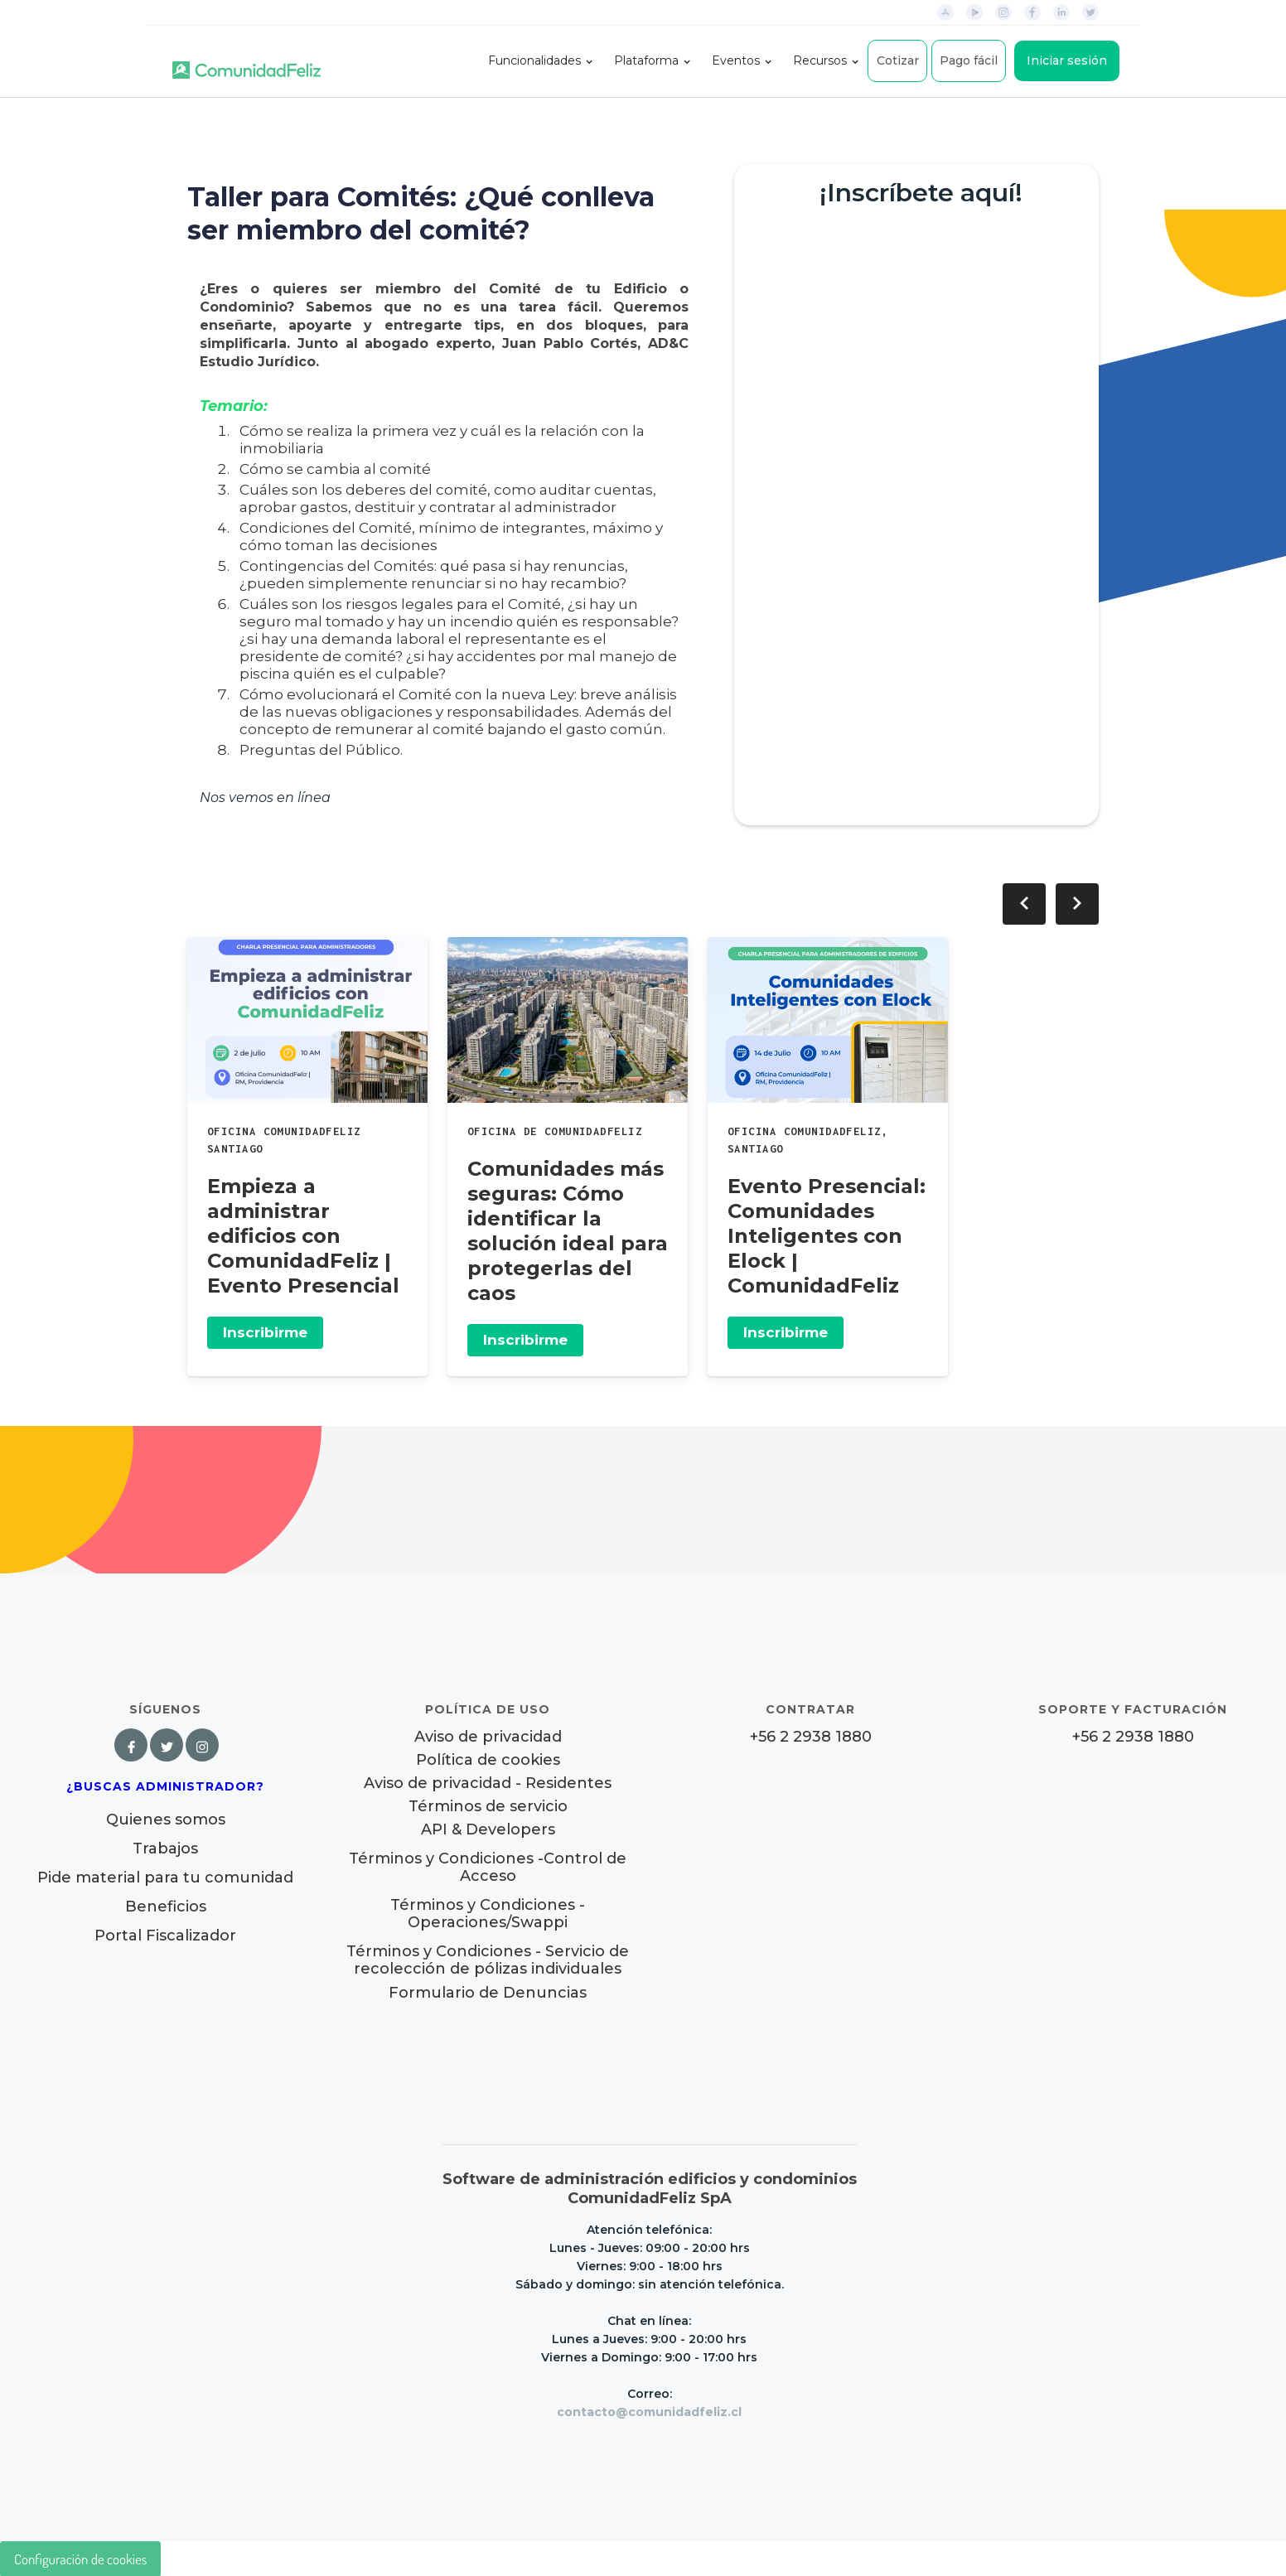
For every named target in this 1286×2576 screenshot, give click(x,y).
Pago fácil (969, 60)
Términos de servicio (488, 1806)
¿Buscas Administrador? (165, 1786)
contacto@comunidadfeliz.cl (649, 2411)
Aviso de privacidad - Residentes (488, 1783)
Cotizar (898, 60)
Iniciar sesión (1067, 60)
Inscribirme (265, 1332)
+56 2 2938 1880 (811, 1737)
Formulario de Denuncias (488, 1993)
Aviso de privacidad (488, 1737)
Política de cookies (488, 1760)
